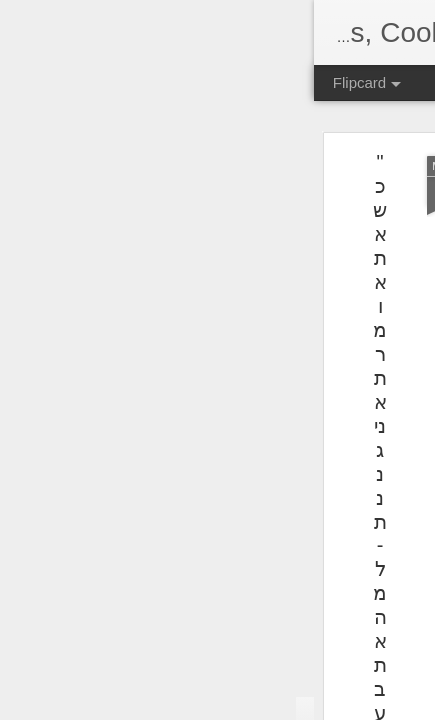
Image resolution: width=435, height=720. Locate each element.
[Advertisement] (263, 290)
